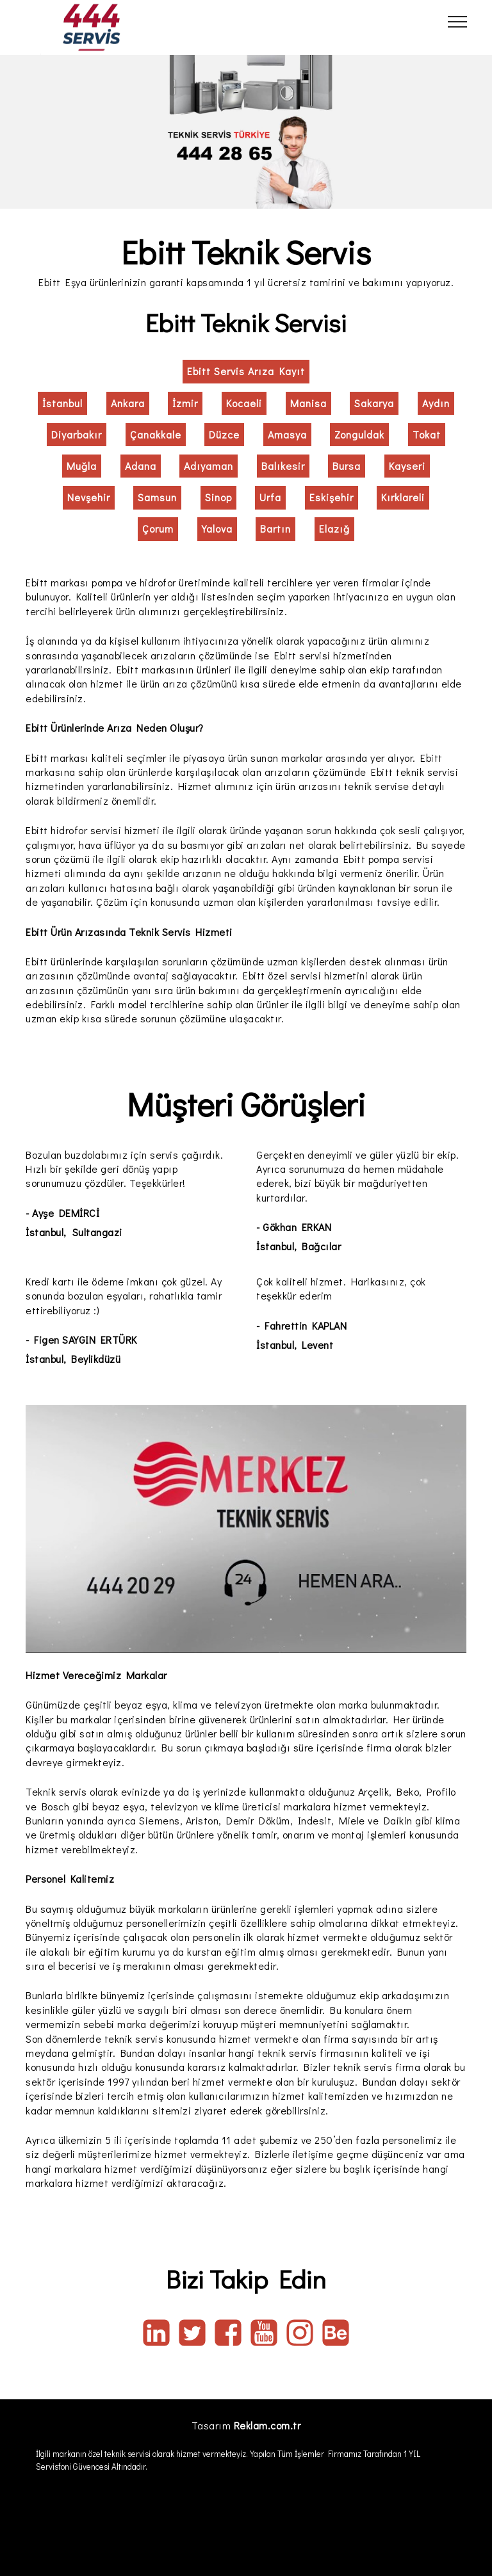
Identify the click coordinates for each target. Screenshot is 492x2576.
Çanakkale (155, 434)
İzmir (185, 403)
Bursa (346, 465)
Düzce (224, 434)
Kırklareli (403, 497)
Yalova (217, 528)
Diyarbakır (76, 434)
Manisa (308, 403)
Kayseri (407, 465)
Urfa (270, 497)
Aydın (436, 403)
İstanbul (62, 403)
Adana (140, 465)
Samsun (157, 497)
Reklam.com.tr (267, 2425)
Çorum (158, 528)
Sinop (218, 497)
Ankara (128, 403)
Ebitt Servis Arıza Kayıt (246, 371)
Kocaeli (244, 403)
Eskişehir (331, 497)
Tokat (427, 434)
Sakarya (374, 403)
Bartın (275, 528)
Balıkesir (283, 465)
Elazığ (334, 528)
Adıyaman (208, 465)
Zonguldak (359, 434)
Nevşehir (88, 497)
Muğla (82, 465)
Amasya (287, 434)
